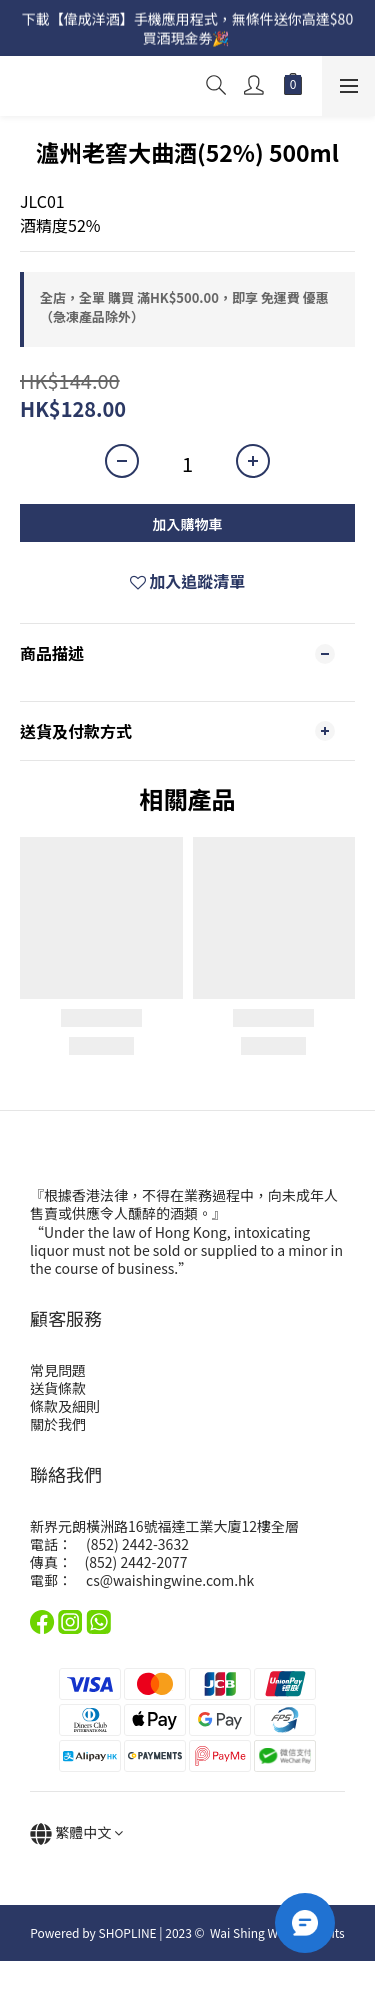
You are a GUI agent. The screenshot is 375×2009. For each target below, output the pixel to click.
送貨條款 (58, 1388)
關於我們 (58, 1424)
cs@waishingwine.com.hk (170, 1580)
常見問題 (58, 1370)
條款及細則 (65, 1406)
